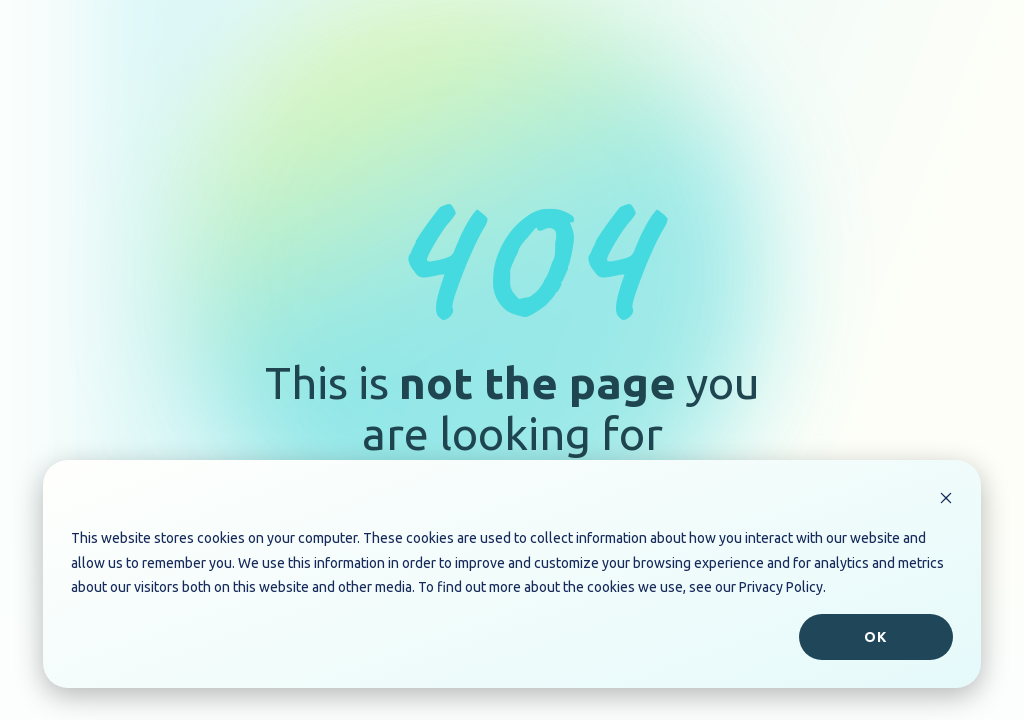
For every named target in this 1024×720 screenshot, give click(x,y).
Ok (875, 637)
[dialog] (512, 574)
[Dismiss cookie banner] (946, 500)
